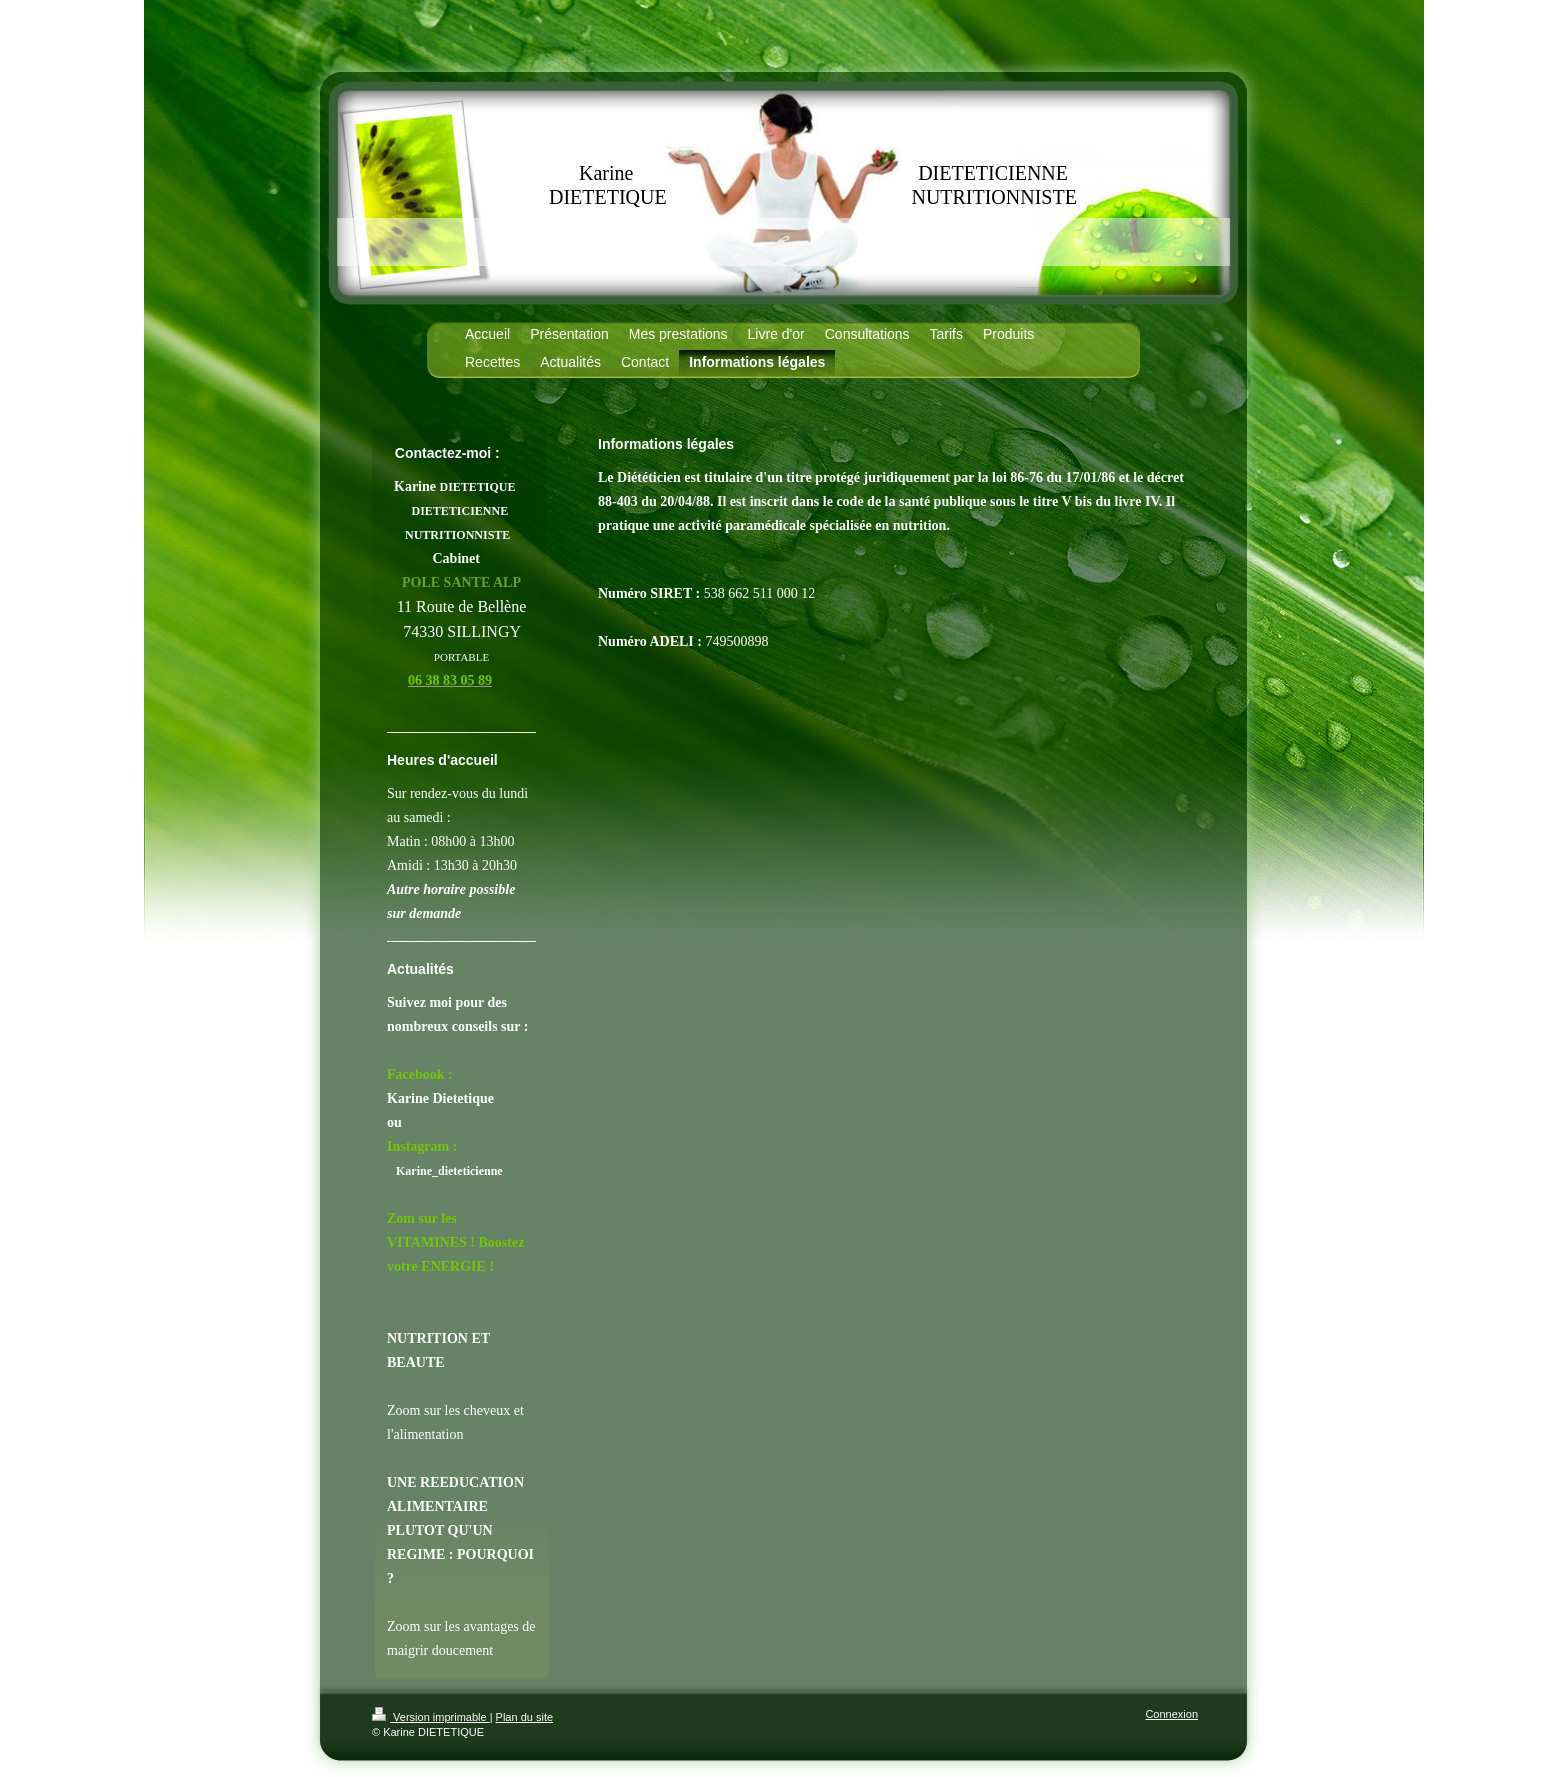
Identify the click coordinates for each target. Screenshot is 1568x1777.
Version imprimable (431, 1717)
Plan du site (524, 1717)
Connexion (1171, 1714)
